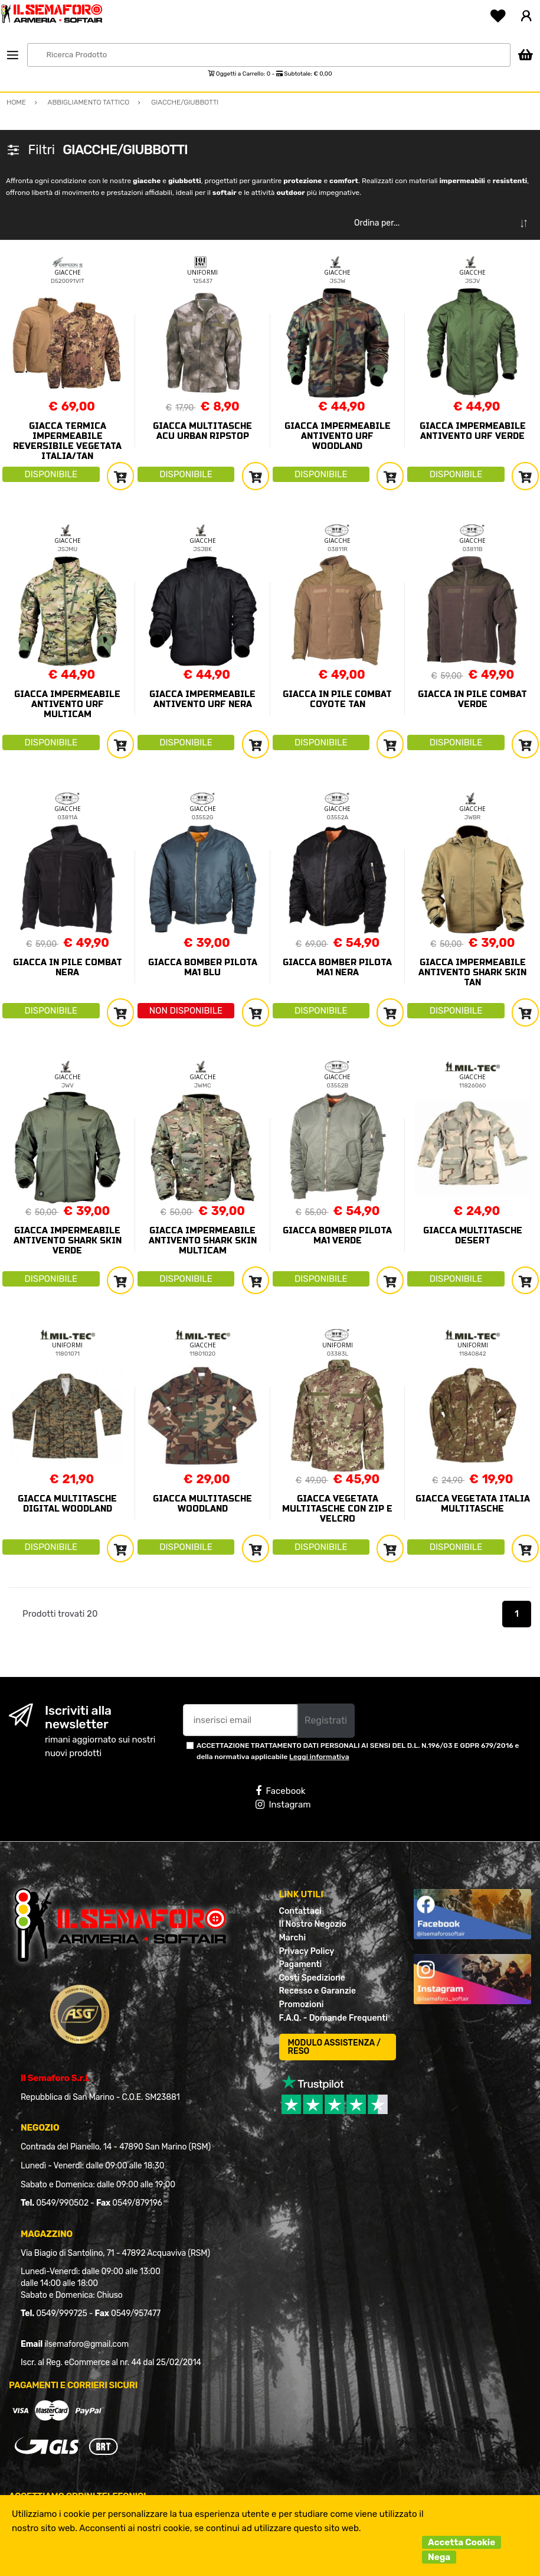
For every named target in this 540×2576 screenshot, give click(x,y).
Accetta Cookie (461, 2542)
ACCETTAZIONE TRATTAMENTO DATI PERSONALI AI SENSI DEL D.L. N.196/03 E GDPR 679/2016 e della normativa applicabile (358, 1751)
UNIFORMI (202, 272)
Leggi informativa (319, 1757)
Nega (439, 2557)
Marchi (292, 1938)
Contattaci (300, 1911)
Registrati (326, 1720)
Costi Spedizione (312, 1978)
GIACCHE (67, 272)
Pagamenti (300, 1964)
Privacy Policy (307, 1951)
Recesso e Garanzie (317, 1991)
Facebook (280, 1791)
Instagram (283, 1804)
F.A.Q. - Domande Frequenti (333, 2018)
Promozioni (301, 2004)
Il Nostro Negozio (312, 1924)
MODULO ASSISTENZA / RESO (334, 2047)
